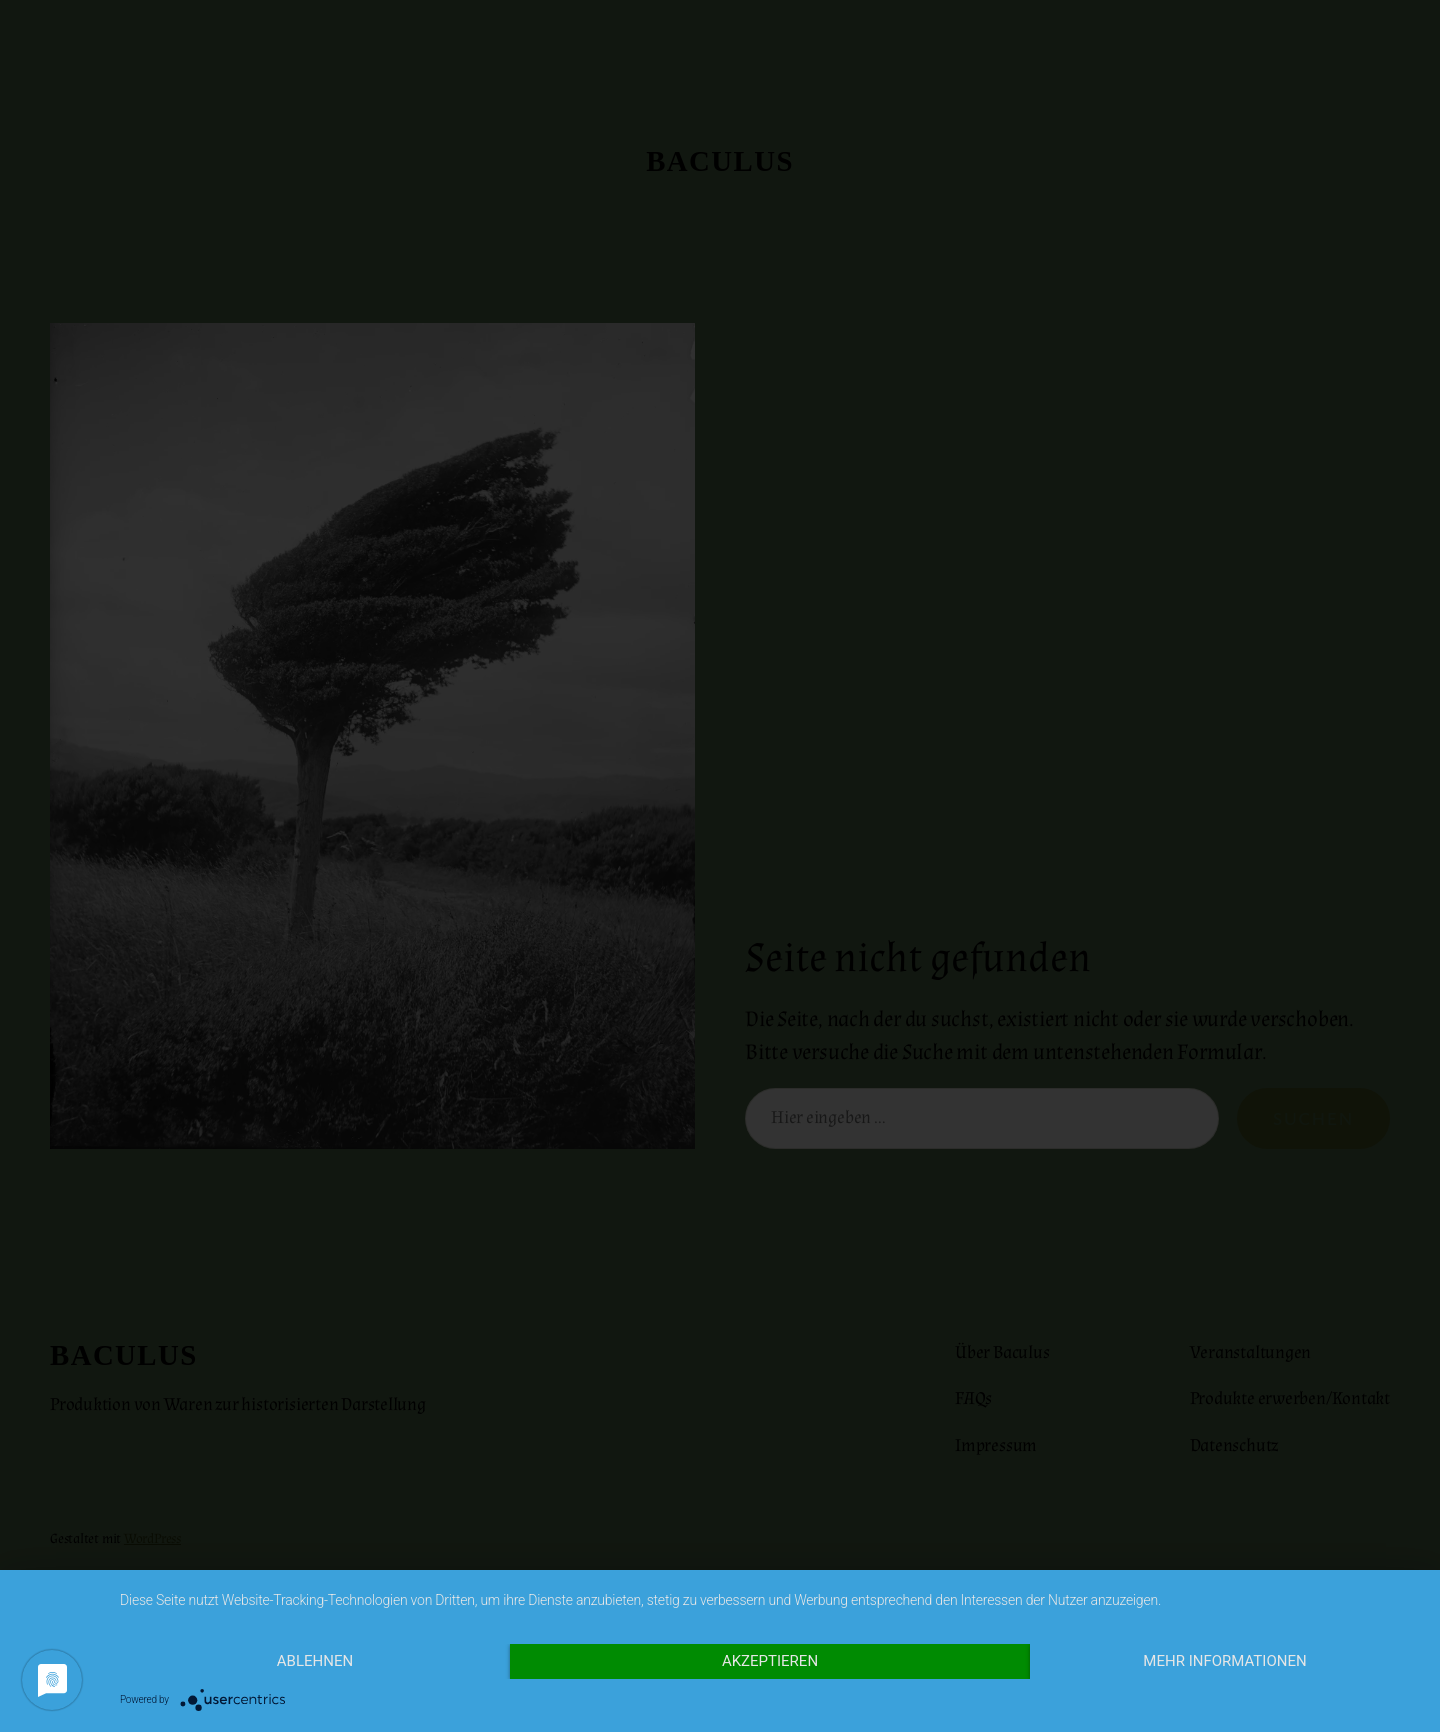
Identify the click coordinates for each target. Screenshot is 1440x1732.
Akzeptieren (770, 1661)
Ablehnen (315, 1661)
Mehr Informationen (1224, 1661)
